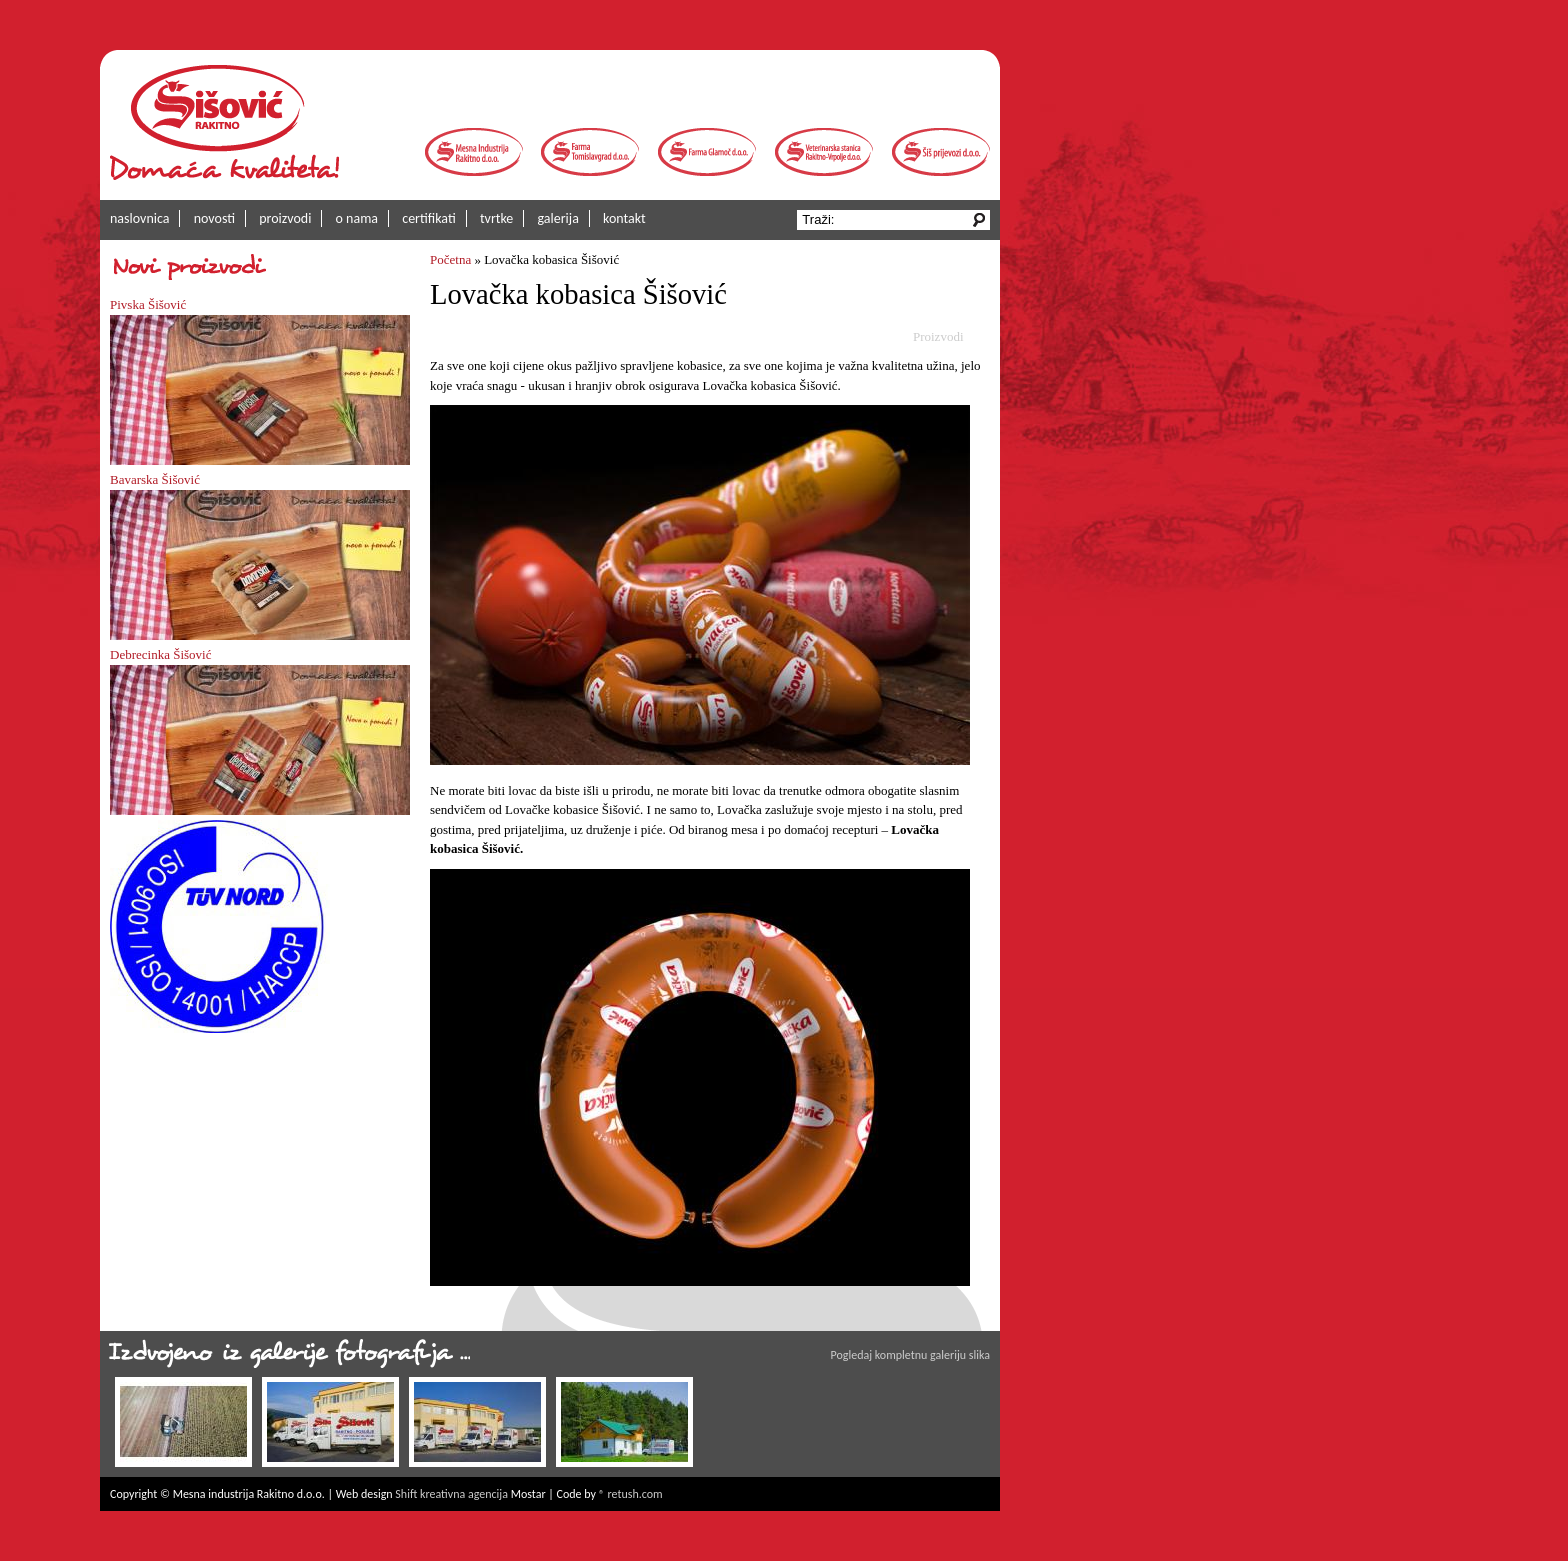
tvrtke (496, 218)
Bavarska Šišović (155, 479)
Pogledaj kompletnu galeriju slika (911, 1355)
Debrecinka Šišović (160, 654)
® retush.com (631, 1494)
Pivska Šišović (148, 304)
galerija (558, 218)
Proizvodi (938, 336)
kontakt (624, 218)
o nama (357, 218)
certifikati (428, 218)
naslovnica (139, 218)
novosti (214, 218)
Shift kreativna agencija (451, 1494)
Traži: (820, 219)
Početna (450, 259)
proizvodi (285, 218)
